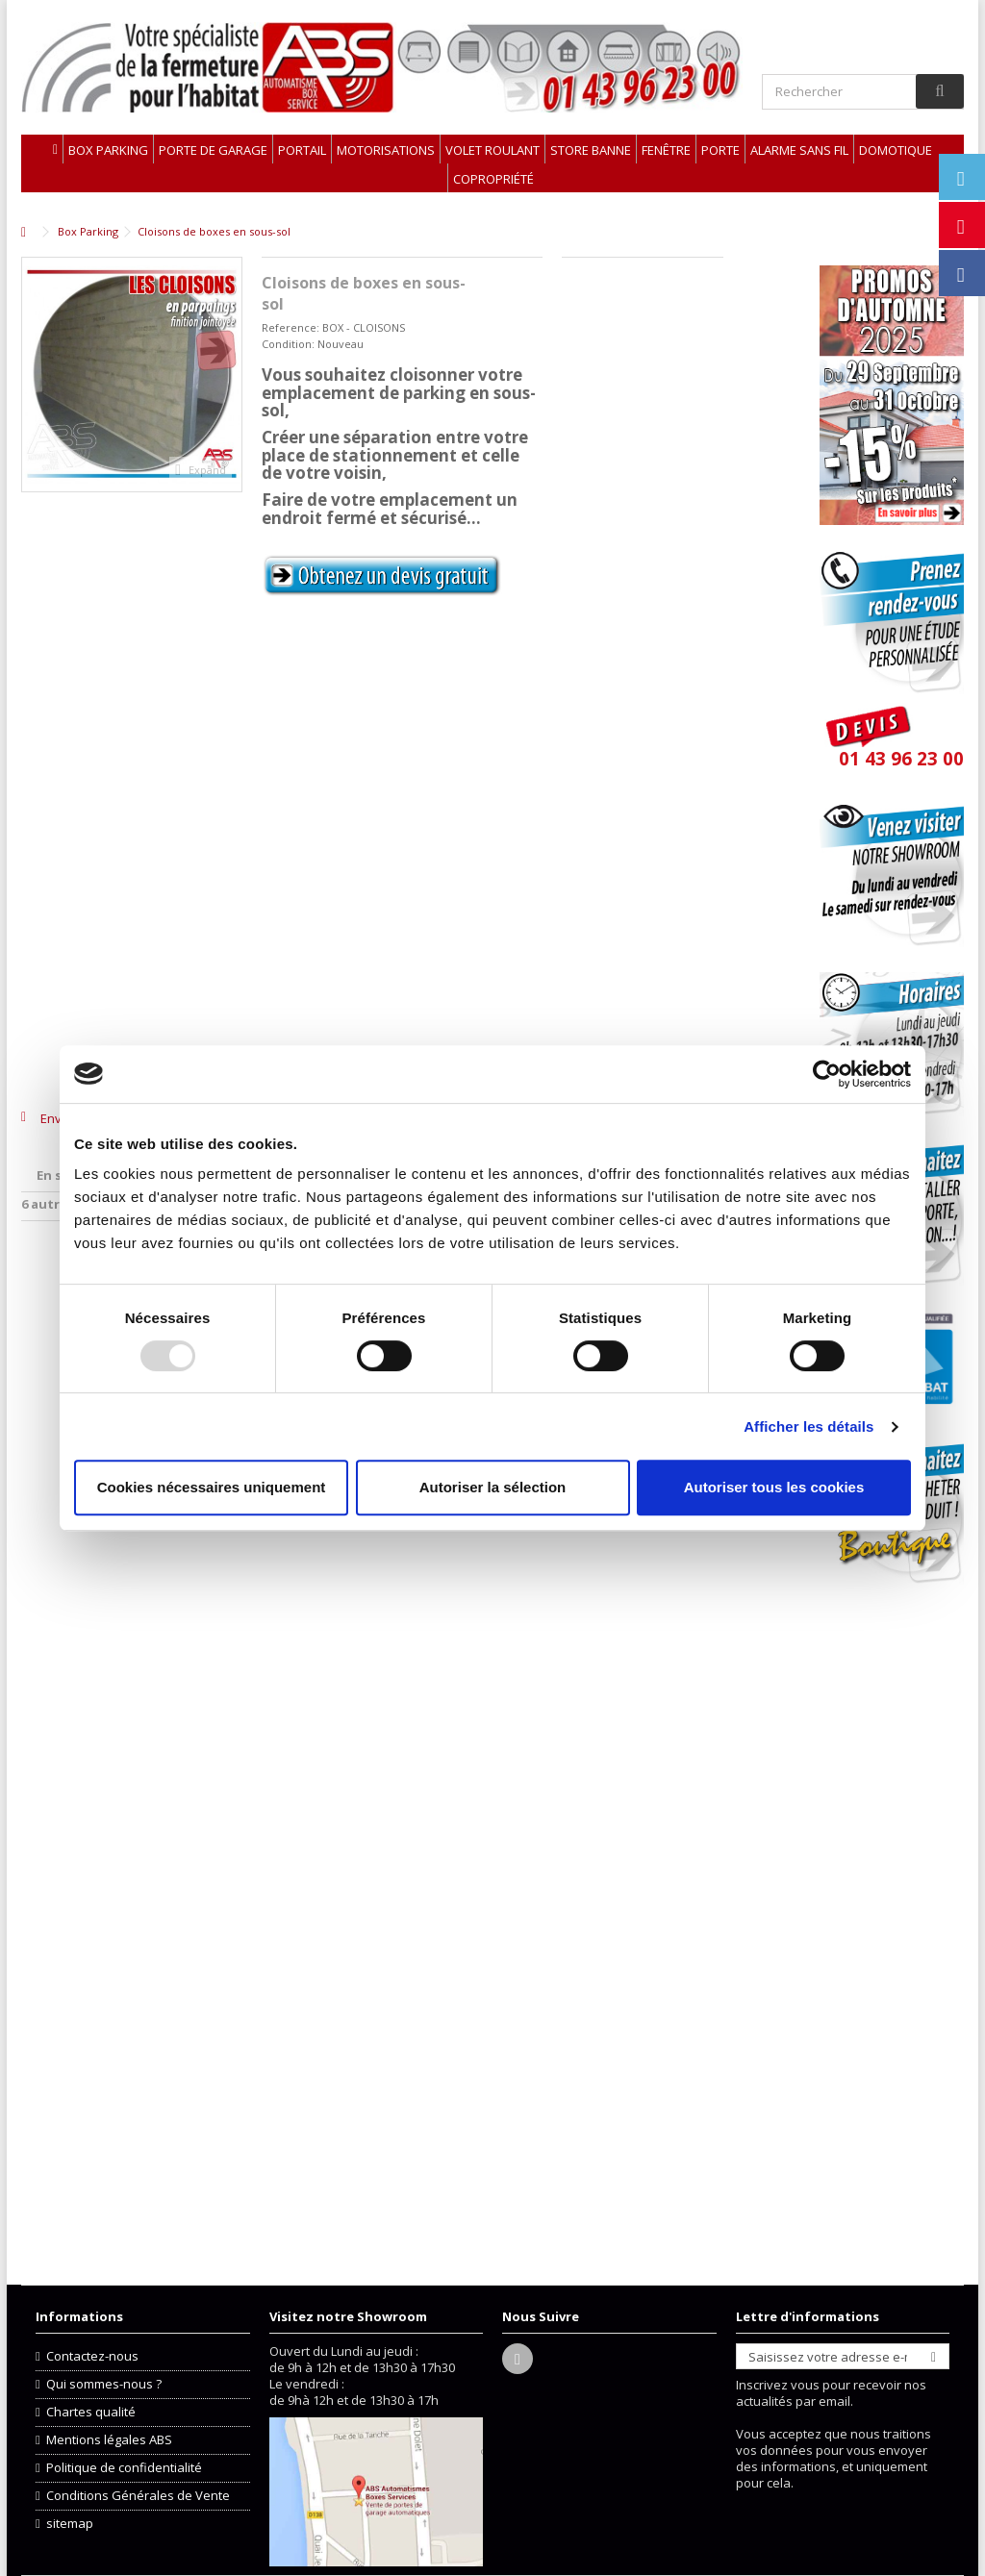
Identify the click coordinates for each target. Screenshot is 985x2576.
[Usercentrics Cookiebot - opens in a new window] (827, 1074)
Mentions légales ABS (109, 2440)
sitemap (69, 2523)
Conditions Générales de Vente (138, 2496)
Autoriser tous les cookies (774, 1487)
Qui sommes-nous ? (104, 2384)
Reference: (290, 327)
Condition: (288, 344)
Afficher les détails (808, 1426)
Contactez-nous (92, 2356)
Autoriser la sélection (493, 1487)
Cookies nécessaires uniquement (211, 1487)
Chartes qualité (91, 2412)
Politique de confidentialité (124, 2468)
